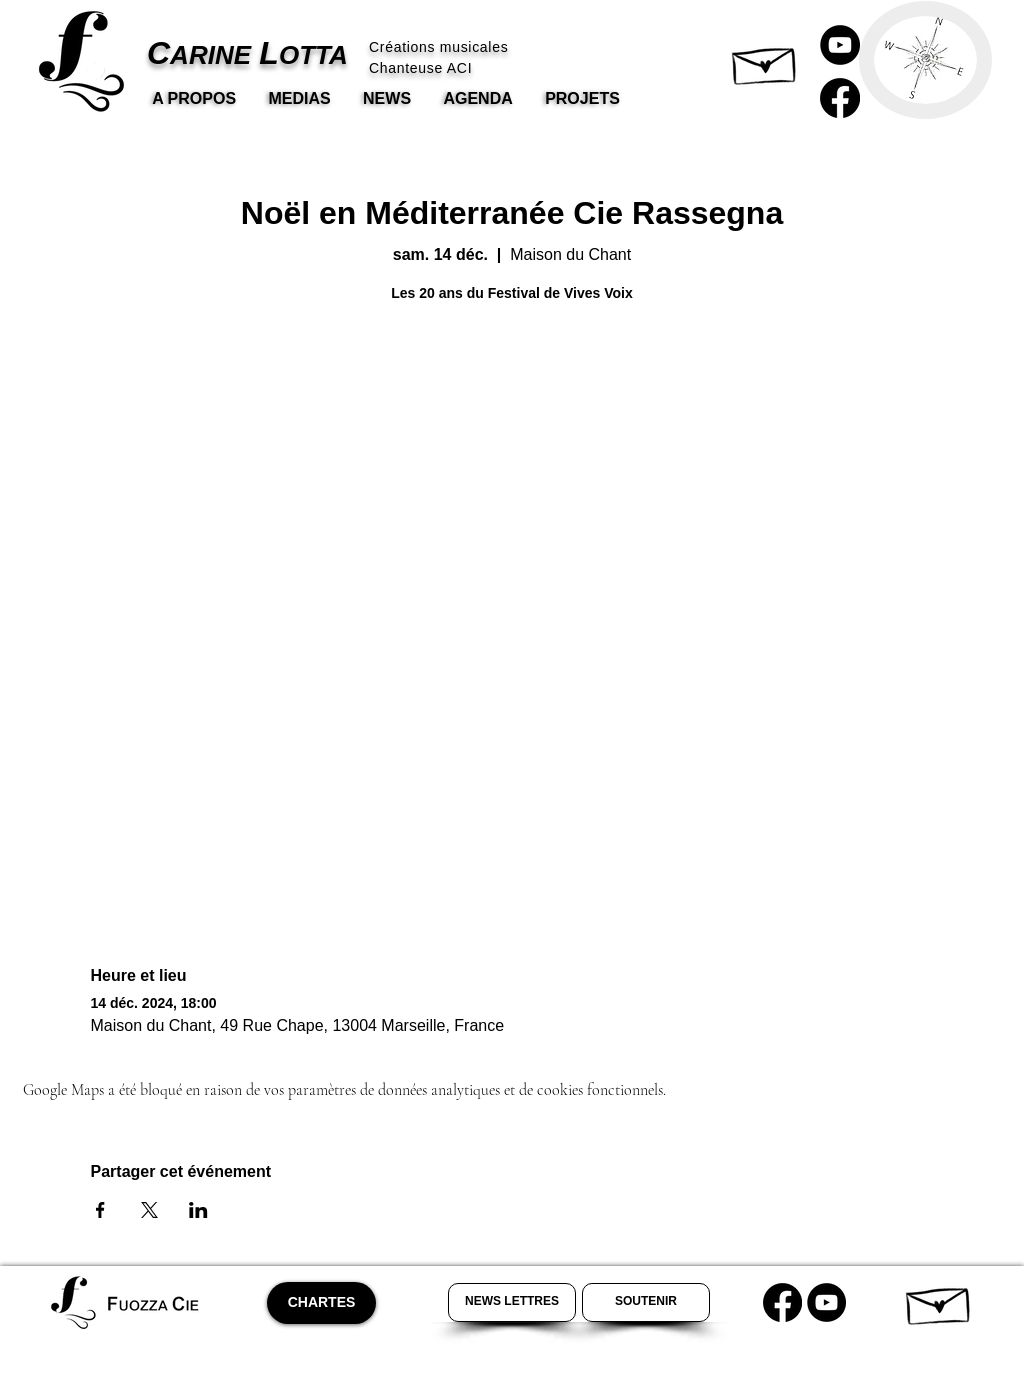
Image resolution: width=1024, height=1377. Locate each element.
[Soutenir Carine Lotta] (646, 1302)
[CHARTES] (321, 1303)
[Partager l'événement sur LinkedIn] (198, 1210)
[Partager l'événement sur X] (149, 1210)
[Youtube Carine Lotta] (826, 1302)
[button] (765, 61)
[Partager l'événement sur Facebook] (100, 1210)
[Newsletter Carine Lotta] (512, 1302)
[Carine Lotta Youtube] (840, 45)
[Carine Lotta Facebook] (840, 98)
